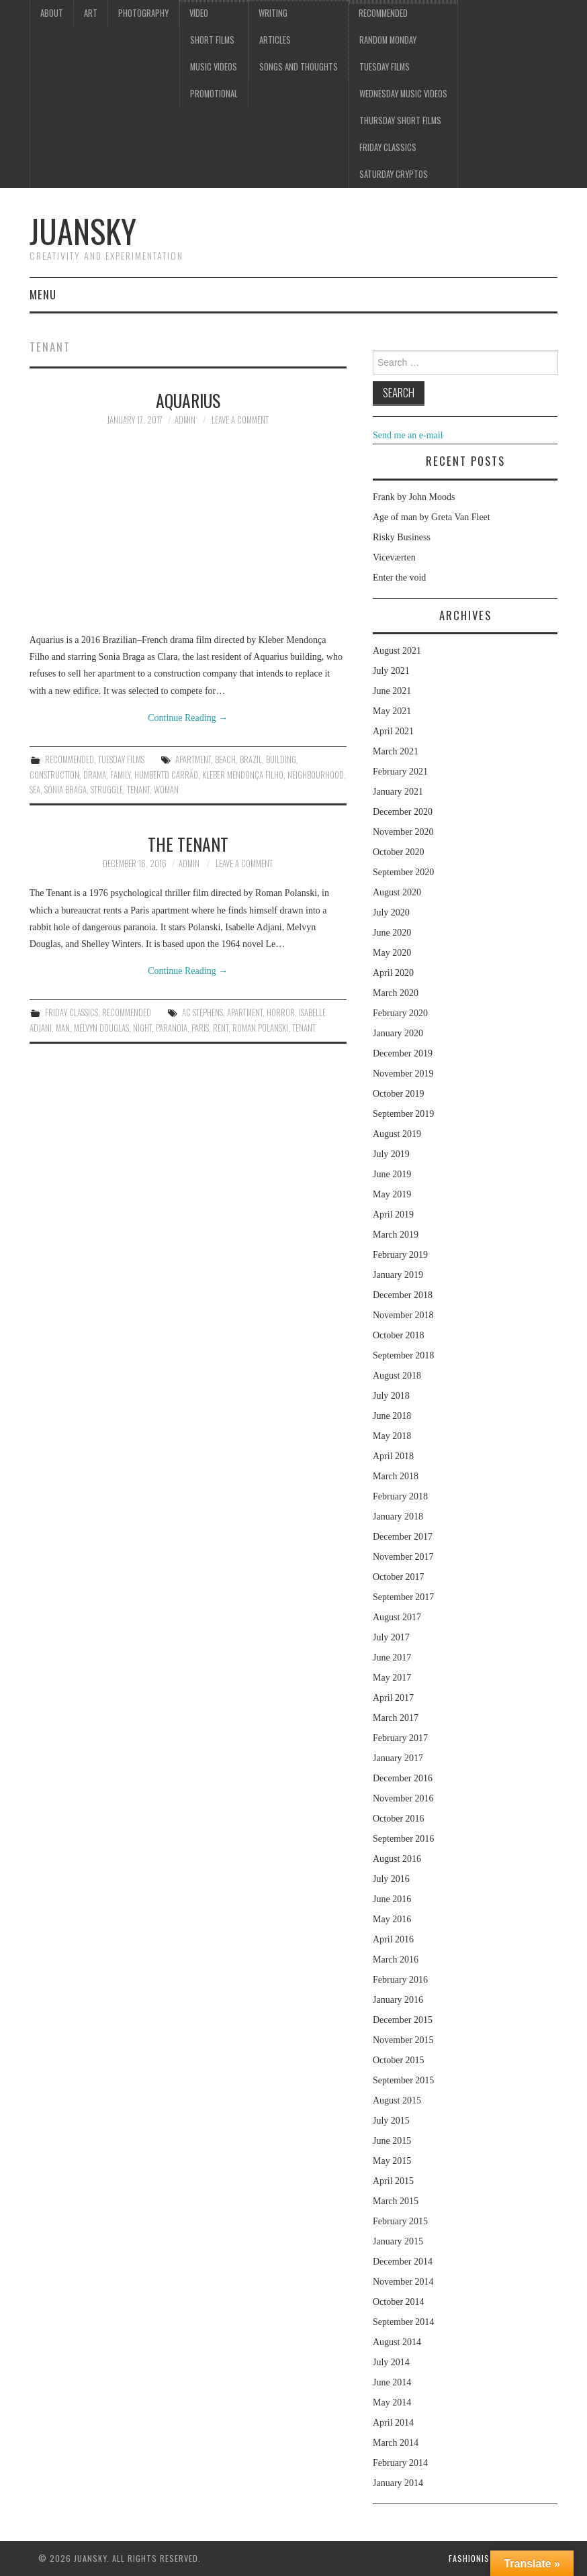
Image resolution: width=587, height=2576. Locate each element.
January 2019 (398, 1275)
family (120, 775)
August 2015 (397, 2100)
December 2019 (403, 1053)
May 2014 (392, 2402)
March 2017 (395, 1718)
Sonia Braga (65, 789)
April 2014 (393, 2423)
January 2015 (398, 2241)
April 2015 (393, 2181)
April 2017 (393, 1698)
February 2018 (400, 1496)
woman (166, 789)
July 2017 (391, 1637)
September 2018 (403, 1355)
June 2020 (392, 933)
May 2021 (392, 711)
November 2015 (403, 2040)
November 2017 (403, 1557)
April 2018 (393, 1456)
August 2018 (397, 1376)
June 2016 (392, 1899)
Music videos (213, 66)
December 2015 (403, 2020)
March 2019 (395, 1235)
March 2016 (395, 1959)
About (51, 13)
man (63, 1028)
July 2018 (391, 1396)
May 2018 (392, 1436)
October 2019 (398, 1094)
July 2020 (391, 912)
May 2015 (392, 2161)
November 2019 (403, 1074)
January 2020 (398, 1033)
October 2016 (398, 1819)
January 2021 (398, 792)
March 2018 (395, 1476)
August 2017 (397, 1617)
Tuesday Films (384, 66)
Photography (143, 13)
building (281, 759)
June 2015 (392, 2141)
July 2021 (391, 671)
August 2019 (397, 1134)
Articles (275, 40)
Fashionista (474, 2558)
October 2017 (398, 1577)
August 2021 (397, 651)
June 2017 (392, 1657)
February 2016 (400, 1980)
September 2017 (403, 1597)
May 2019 (392, 1194)
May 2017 (392, 1678)
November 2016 (403, 1798)
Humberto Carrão (166, 775)
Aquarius (188, 400)
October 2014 (398, 2302)
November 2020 (403, 832)
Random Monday (387, 40)
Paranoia (171, 1028)
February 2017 (400, 1738)
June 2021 (392, 691)
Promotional (214, 93)
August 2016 (397, 1859)
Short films (212, 40)
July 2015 (391, 2121)
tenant (138, 789)
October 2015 (398, 2060)
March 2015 (395, 2201)
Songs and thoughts (298, 66)
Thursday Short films (400, 120)
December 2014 (403, 2262)
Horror (281, 1012)
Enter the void (399, 578)
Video (198, 13)
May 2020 (392, 953)
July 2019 (391, 1154)
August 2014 (397, 2342)
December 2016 (403, 1778)
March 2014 (395, 2443)
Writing (273, 13)
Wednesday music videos (403, 93)
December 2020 (403, 812)
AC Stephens (202, 1012)
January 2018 (398, 1517)
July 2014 (391, 2362)
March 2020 (395, 993)
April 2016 (393, 1939)
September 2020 (403, 872)
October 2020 (398, 852)
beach (225, 759)
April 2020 (393, 973)
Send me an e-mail (408, 435)
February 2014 (400, 2463)
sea (35, 789)
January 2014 (398, 2483)
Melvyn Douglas (101, 1028)
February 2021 (400, 771)
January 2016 (398, 2000)
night (142, 1028)
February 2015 (400, 2221)
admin (185, 419)
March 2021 (395, 751)
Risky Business (402, 537)
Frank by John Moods (414, 497)
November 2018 (403, 1315)
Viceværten (394, 557)
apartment (193, 759)
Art (90, 13)
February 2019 (400, 1255)
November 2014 (403, 2282)
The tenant (188, 843)
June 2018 (392, 1416)
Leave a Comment (240, 419)
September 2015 (403, 2080)
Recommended (383, 13)
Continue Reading (188, 718)
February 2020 (400, 1013)
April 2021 (393, 731)
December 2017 (403, 1537)
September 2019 (403, 1114)
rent (220, 1028)
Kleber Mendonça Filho (242, 775)
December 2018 (403, 1295)
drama (94, 775)
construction (54, 775)
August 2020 (397, 892)
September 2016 (403, 1839)
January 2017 (398, 1758)
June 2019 (392, 1174)
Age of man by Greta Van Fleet (431, 517)
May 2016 (392, 1919)
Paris (200, 1028)
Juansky (83, 230)
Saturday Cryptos (393, 174)
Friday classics (387, 147)
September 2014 (403, 2322)
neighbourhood (315, 775)
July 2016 (391, 1879)
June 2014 (392, 2382)
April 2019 (393, 1214)
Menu (43, 294)
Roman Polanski (260, 1028)
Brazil (251, 759)
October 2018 (398, 1335)
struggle (107, 789)
